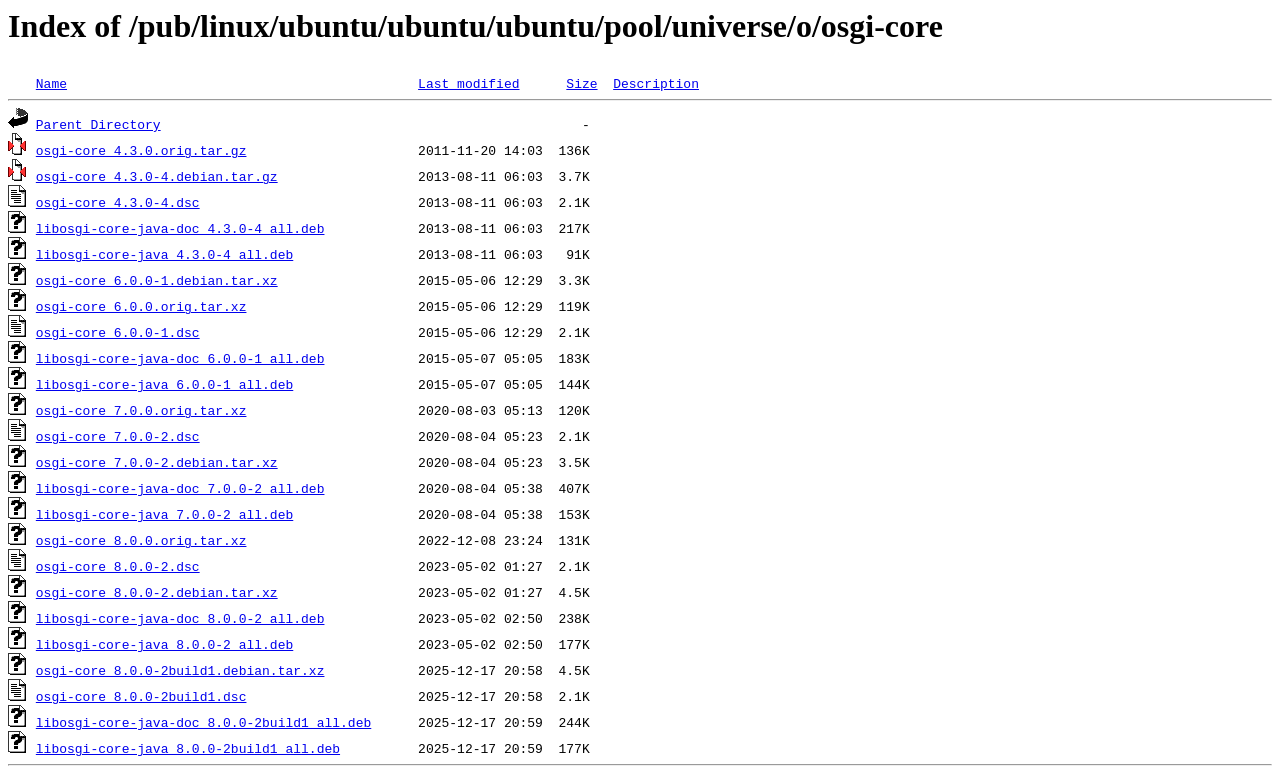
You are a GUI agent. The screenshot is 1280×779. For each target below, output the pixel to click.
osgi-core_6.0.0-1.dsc (118, 332)
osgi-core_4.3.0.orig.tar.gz (141, 150)
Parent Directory (98, 124)
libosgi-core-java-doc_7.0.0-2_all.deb (180, 488)
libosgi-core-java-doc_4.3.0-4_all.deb (180, 228)
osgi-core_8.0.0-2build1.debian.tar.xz (180, 670)
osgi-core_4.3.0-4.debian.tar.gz (157, 176)
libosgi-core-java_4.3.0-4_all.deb (164, 254)
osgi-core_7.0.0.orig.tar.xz (141, 410)
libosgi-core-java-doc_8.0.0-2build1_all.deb (203, 722)
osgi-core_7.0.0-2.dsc (118, 436)
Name (51, 83)
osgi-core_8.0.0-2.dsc (118, 566)
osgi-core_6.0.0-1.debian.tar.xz (157, 280)
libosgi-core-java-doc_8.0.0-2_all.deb (180, 618)
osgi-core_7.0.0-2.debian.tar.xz (157, 462)
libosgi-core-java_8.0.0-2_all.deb (164, 644)
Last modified (468, 83)
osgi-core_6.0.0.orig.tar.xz (141, 306)
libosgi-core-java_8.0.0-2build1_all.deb (188, 748)
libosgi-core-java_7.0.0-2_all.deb (164, 514)
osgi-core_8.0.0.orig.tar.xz (141, 540)
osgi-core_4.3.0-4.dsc (118, 202)
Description (656, 83)
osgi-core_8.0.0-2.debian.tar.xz (157, 592)
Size (581, 83)
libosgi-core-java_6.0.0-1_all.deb (164, 384)
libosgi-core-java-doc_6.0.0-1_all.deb (180, 358)
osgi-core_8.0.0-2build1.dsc (141, 696)
